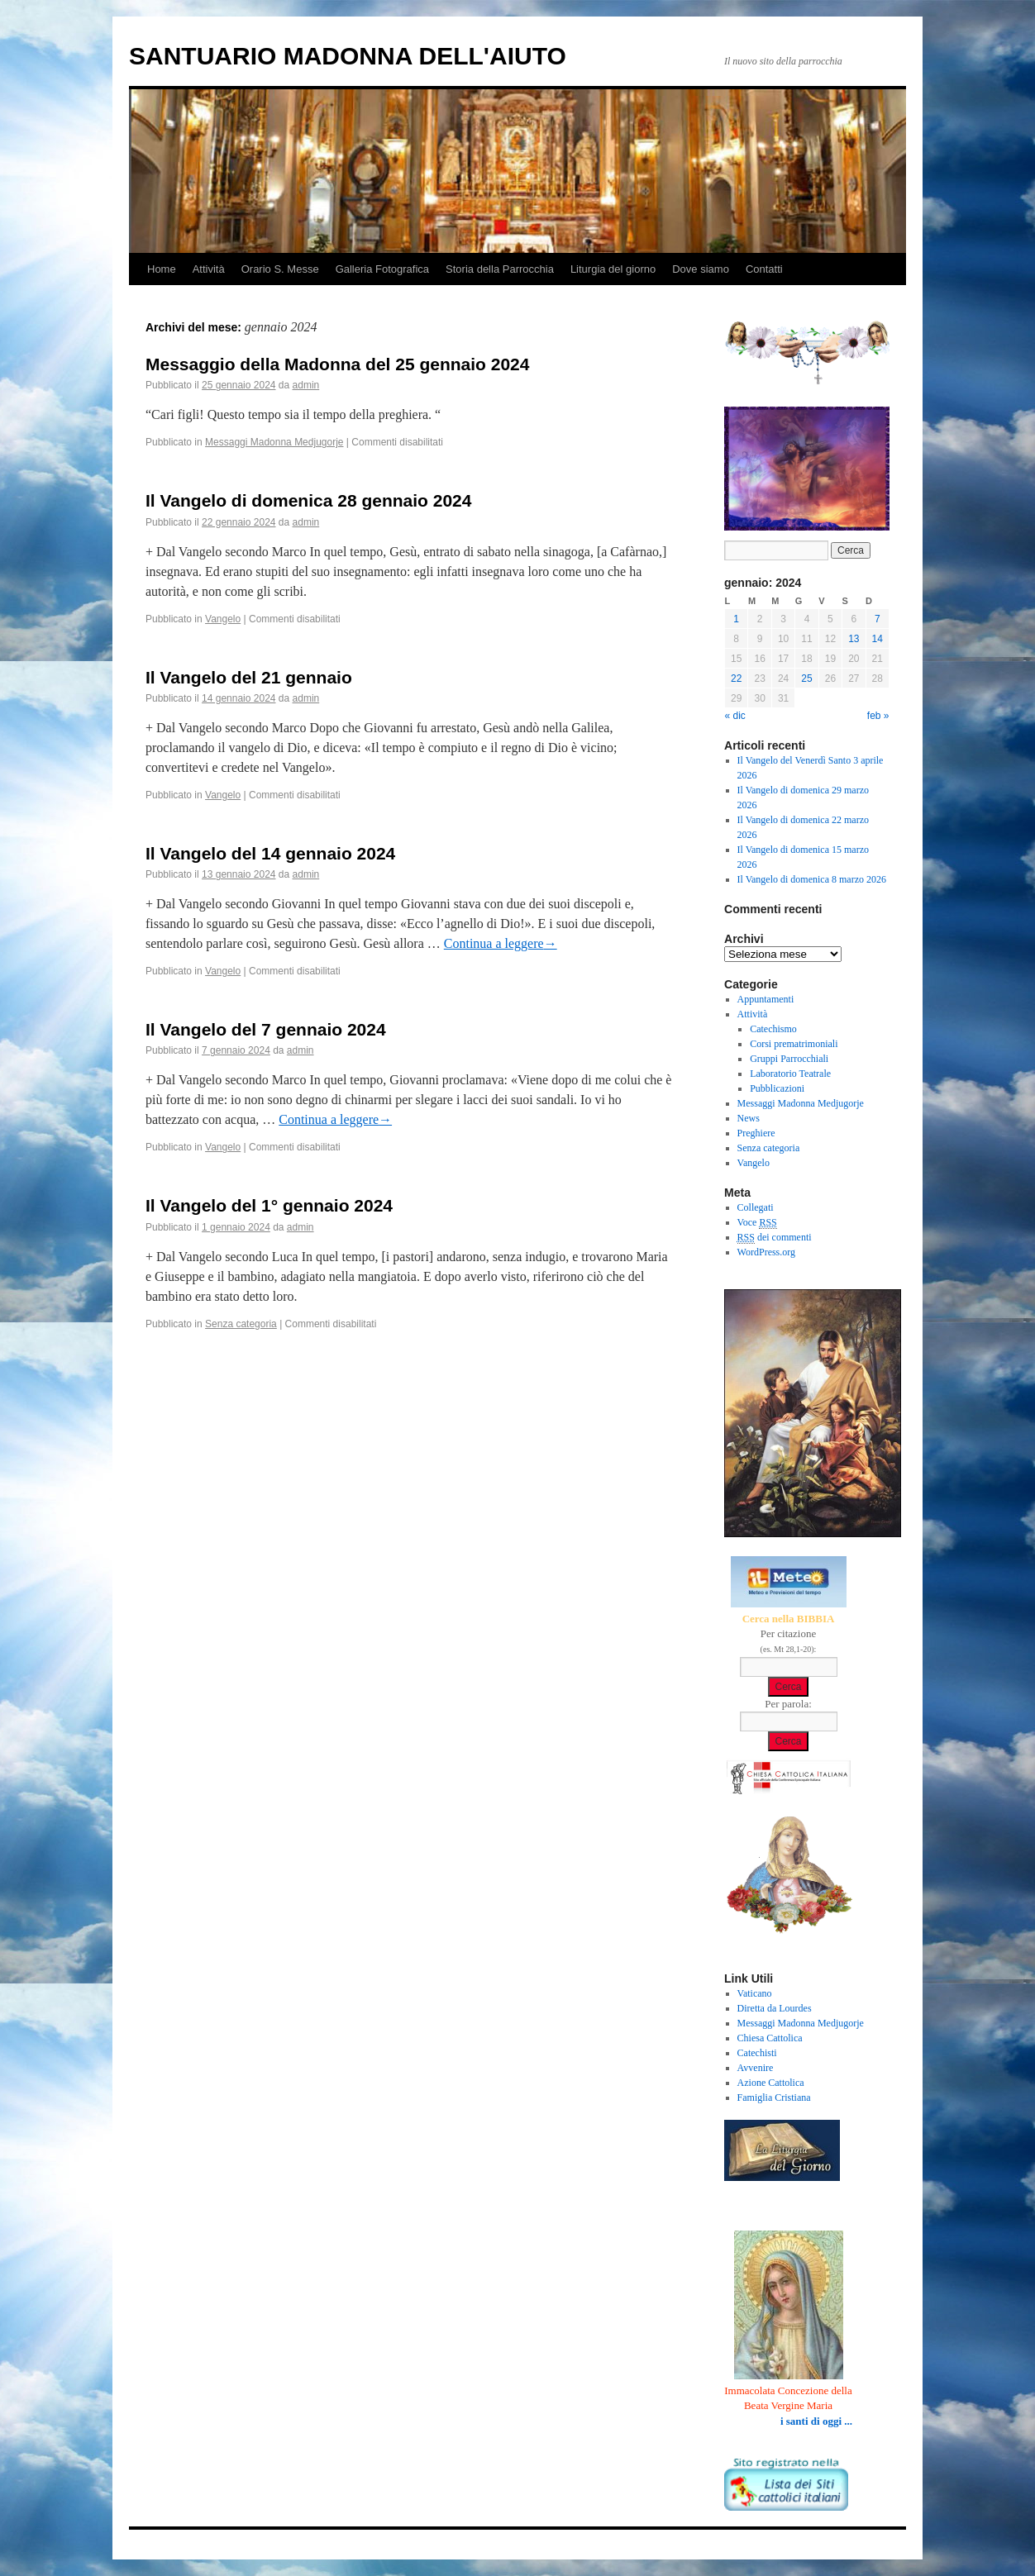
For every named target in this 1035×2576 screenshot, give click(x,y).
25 (806, 678)
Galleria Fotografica (382, 269)
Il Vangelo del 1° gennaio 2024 (269, 1205)
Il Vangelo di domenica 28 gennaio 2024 (308, 500)
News (748, 1118)
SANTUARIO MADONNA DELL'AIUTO (347, 55)
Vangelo (223, 619)
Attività (209, 269)
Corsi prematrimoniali (793, 1044)
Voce (757, 1223)
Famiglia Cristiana (774, 2097)
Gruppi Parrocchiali (789, 1058)
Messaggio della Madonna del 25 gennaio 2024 (337, 364)
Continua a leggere (500, 943)
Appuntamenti (765, 999)
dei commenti (774, 1237)
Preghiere (756, 1133)
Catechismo (773, 1029)
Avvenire (755, 2068)
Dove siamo (700, 269)
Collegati (755, 1207)
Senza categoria (241, 1324)
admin (306, 385)
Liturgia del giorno (613, 269)
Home (161, 269)
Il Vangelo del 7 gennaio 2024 (265, 1029)
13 (853, 639)
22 (736, 678)
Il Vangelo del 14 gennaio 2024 (270, 853)
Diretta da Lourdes (774, 2008)
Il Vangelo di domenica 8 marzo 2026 (811, 879)
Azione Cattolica (770, 2082)
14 (877, 639)
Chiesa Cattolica (770, 2038)
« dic (735, 715)
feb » (878, 715)
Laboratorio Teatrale (790, 1073)
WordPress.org (766, 1252)
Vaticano (754, 1993)
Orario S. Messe (280, 269)
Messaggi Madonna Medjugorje (274, 442)
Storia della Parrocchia (500, 269)
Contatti (764, 269)
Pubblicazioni (777, 1088)
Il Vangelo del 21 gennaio (248, 677)
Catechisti (757, 2053)
